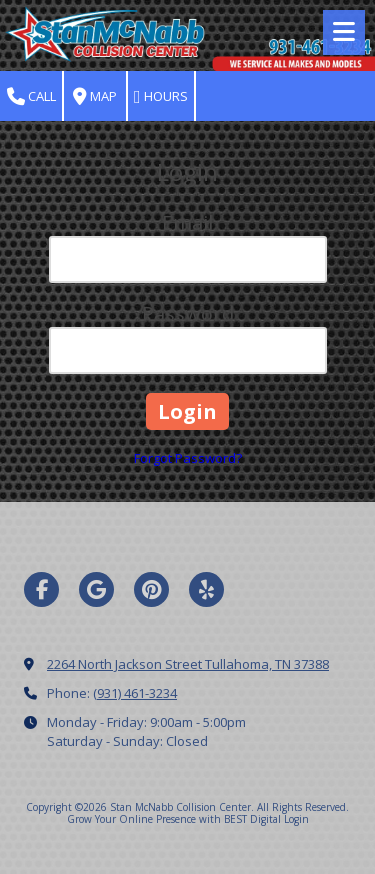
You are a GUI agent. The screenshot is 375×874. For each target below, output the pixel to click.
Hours (161, 96)
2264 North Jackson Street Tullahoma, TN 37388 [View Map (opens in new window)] (188, 664)
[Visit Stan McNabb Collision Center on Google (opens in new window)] (96, 589)
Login (296, 819)
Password (188, 313)
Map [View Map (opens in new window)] (95, 96)
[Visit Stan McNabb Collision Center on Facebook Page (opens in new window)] (41, 589)
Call (31, 96)
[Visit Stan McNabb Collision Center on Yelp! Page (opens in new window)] (206, 589)
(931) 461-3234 (135, 693)
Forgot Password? (188, 458)
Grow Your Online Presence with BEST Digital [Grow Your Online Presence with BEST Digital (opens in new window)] (174, 819)
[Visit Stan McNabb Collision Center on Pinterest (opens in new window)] (151, 589)
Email (187, 222)
